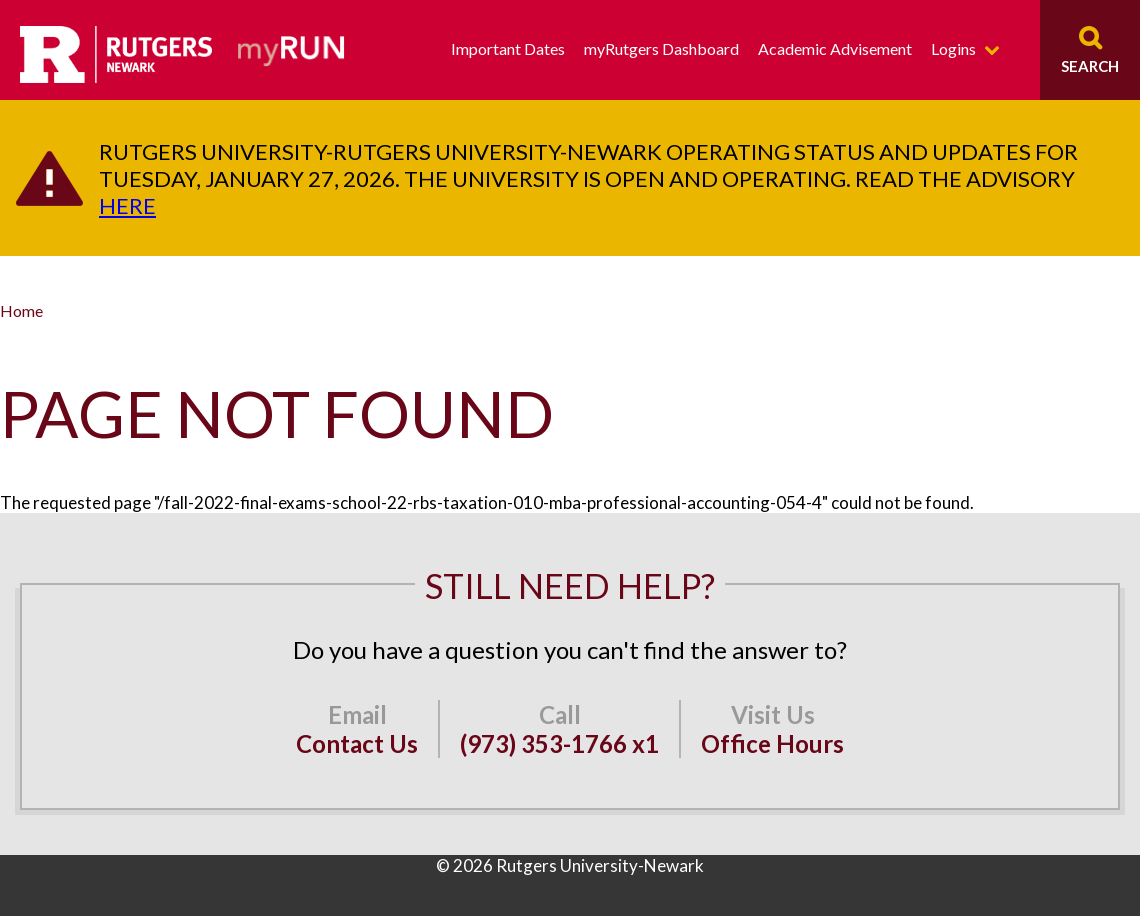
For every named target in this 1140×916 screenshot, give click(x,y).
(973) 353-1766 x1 (559, 743)
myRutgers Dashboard (661, 48)
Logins (953, 48)
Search (1090, 66)
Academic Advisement (835, 48)
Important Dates (508, 48)
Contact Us (357, 743)
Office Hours (772, 743)
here (127, 205)
